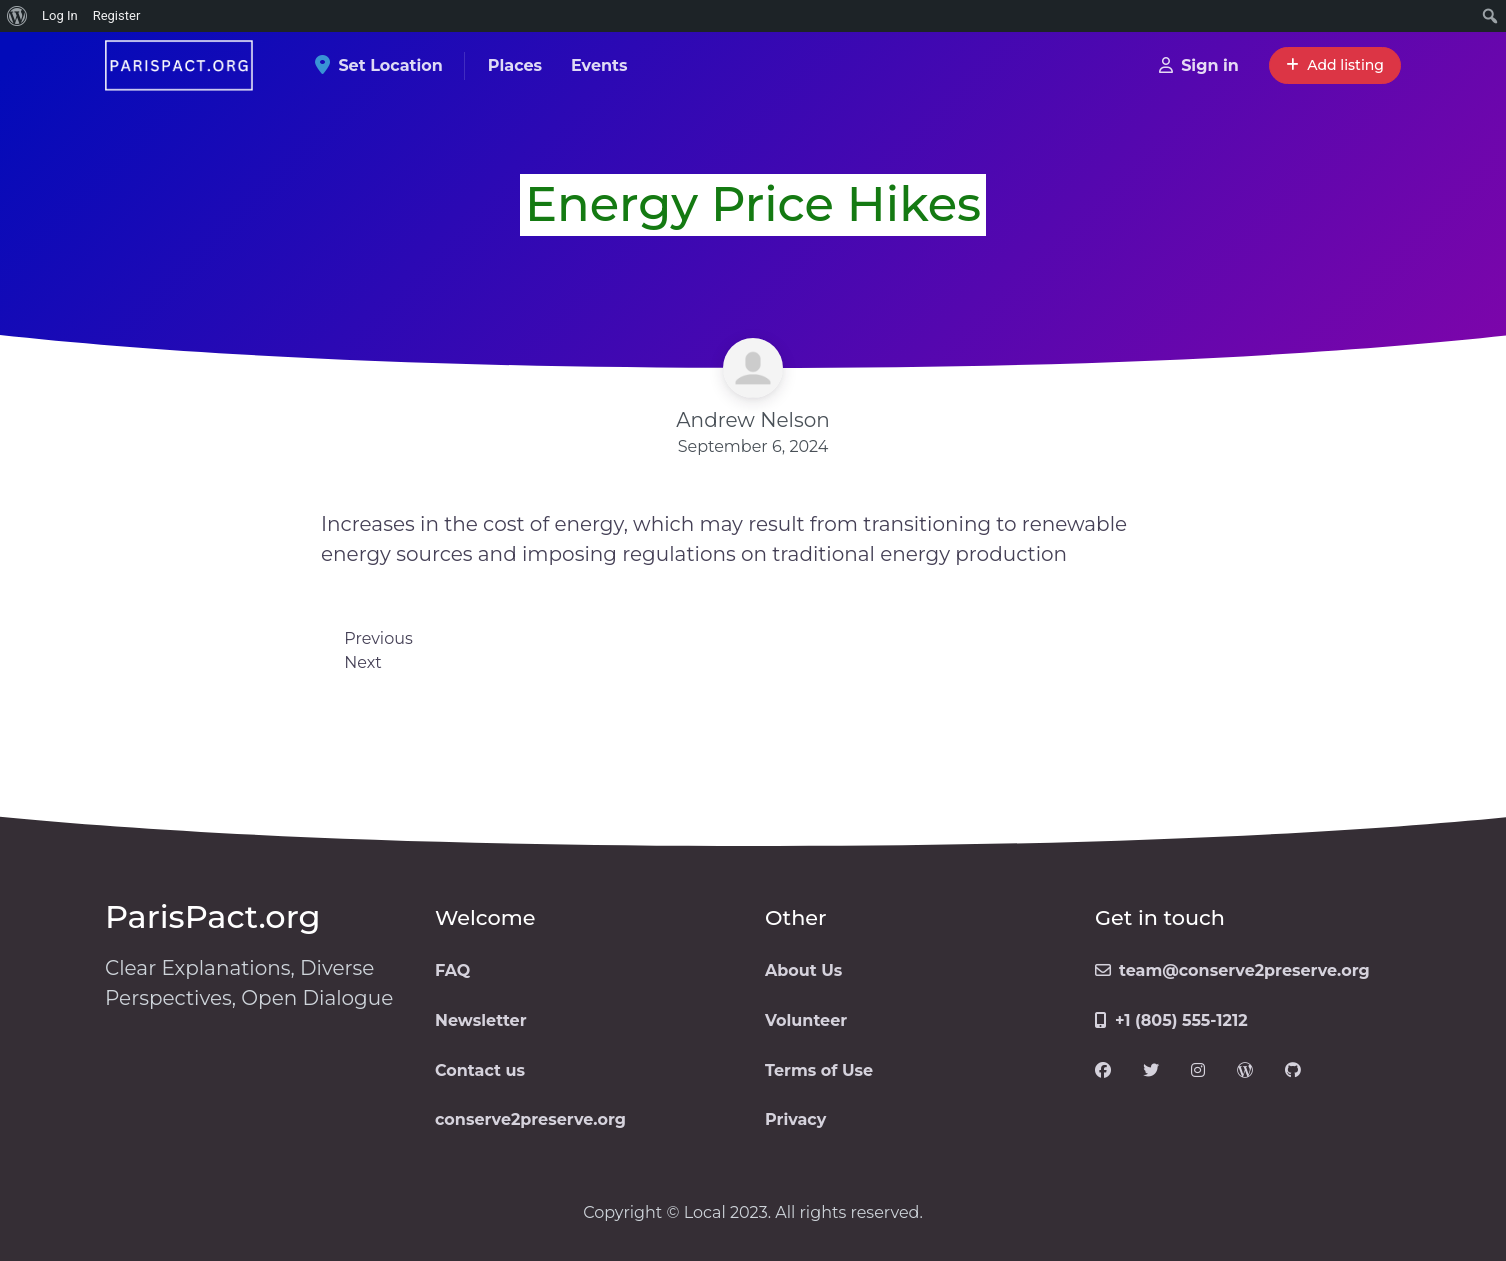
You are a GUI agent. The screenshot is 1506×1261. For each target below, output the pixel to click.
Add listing (1335, 65)
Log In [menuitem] (60, 15)
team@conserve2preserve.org (1232, 970)
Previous (378, 638)
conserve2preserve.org (530, 1119)
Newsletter (481, 1020)
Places (515, 65)
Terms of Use (819, 1070)
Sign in (1199, 65)
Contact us (480, 1070)
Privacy (795, 1119)
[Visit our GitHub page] (1293, 1071)
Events (599, 65)
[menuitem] (17, 16)
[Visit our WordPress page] (1245, 1071)
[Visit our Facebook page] (1103, 1071)
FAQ (452, 970)
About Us (803, 970)
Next (362, 662)
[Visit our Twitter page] (1151, 1071)
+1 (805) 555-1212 (1171, 1020)
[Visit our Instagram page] (1198, 1071)
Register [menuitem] (117, 15)
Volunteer (806, 1020)
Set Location (386, 66)
